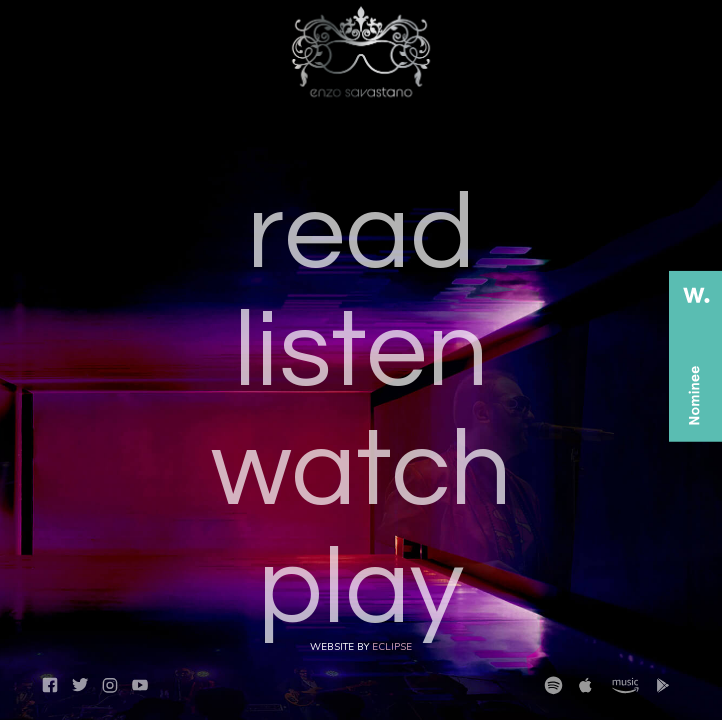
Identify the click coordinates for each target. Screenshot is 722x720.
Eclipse (392, 647)
